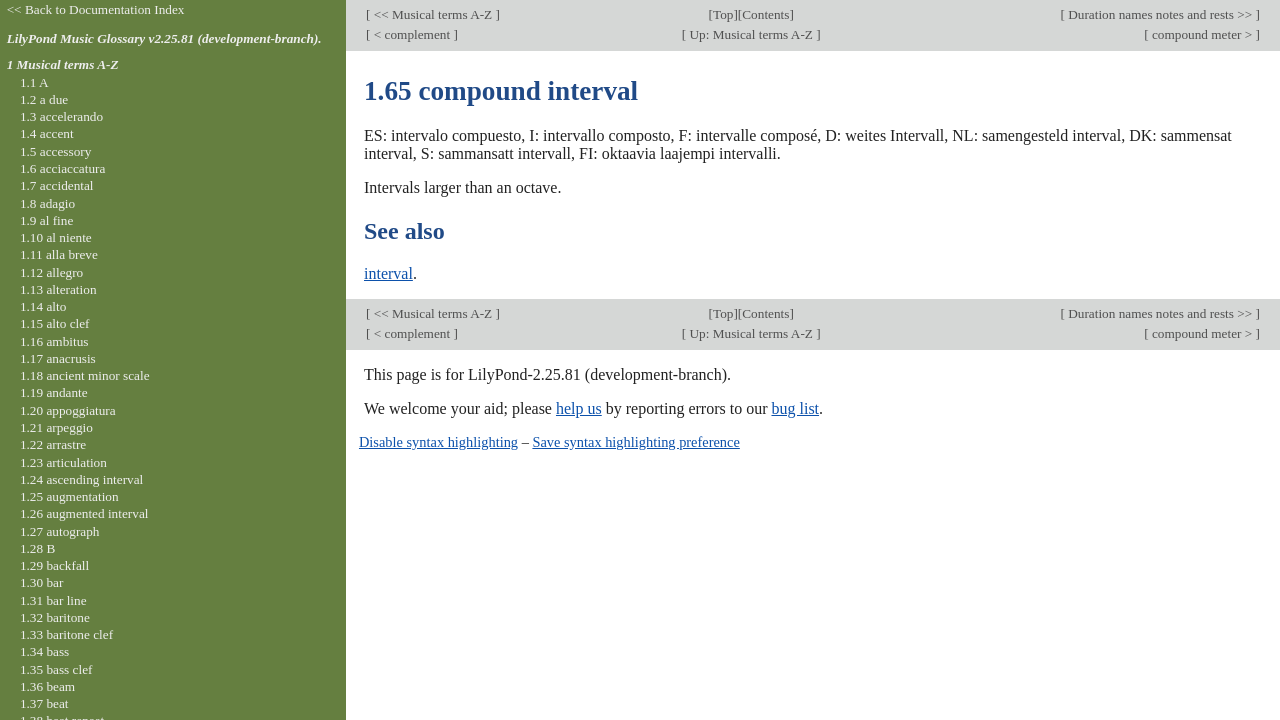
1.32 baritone (55, 617)
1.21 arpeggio (56, 427)
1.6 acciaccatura (62, 168)
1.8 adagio (47, 203)
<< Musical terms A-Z (432, 14)
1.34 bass (44, 651)
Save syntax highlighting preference (635, 442)
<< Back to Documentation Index (96, 9)
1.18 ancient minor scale (85, 375)
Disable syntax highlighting (438, 442)
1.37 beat (44, 703)
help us (579, 408)
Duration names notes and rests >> (1160, 14)
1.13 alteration (58, 289)
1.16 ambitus (54, 341)
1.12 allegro (51, 272)
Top (723, 14)
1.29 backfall (54, 565)
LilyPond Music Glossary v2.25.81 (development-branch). (164, 38)
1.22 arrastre (53, 444)
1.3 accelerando (61, 116)
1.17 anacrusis (58, 358)
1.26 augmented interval (84, 513)
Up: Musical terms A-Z (751, 34)
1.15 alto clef (55, 323)
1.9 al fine (46, 220)
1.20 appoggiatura (68, 410)
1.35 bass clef (56, 669)
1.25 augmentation (69, 496)
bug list (795, 408)
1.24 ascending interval (81, 479)
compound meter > (1202, 34)
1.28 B (37, 548)
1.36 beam (47, 686)
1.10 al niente (56, 237)
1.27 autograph (60, 531)
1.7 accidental (57, 185)
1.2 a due (44, 99)
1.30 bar (41, 582)
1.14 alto (43, 306)
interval (388, 273)
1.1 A (34, 82)
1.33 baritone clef (66, 634)
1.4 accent (47, 133)
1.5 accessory (55, 151)
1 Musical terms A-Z (63, 64)
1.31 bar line (53, 600)
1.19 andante (54, 392)
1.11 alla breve (59, 254)
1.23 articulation (63, 462)
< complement (411, 34)
